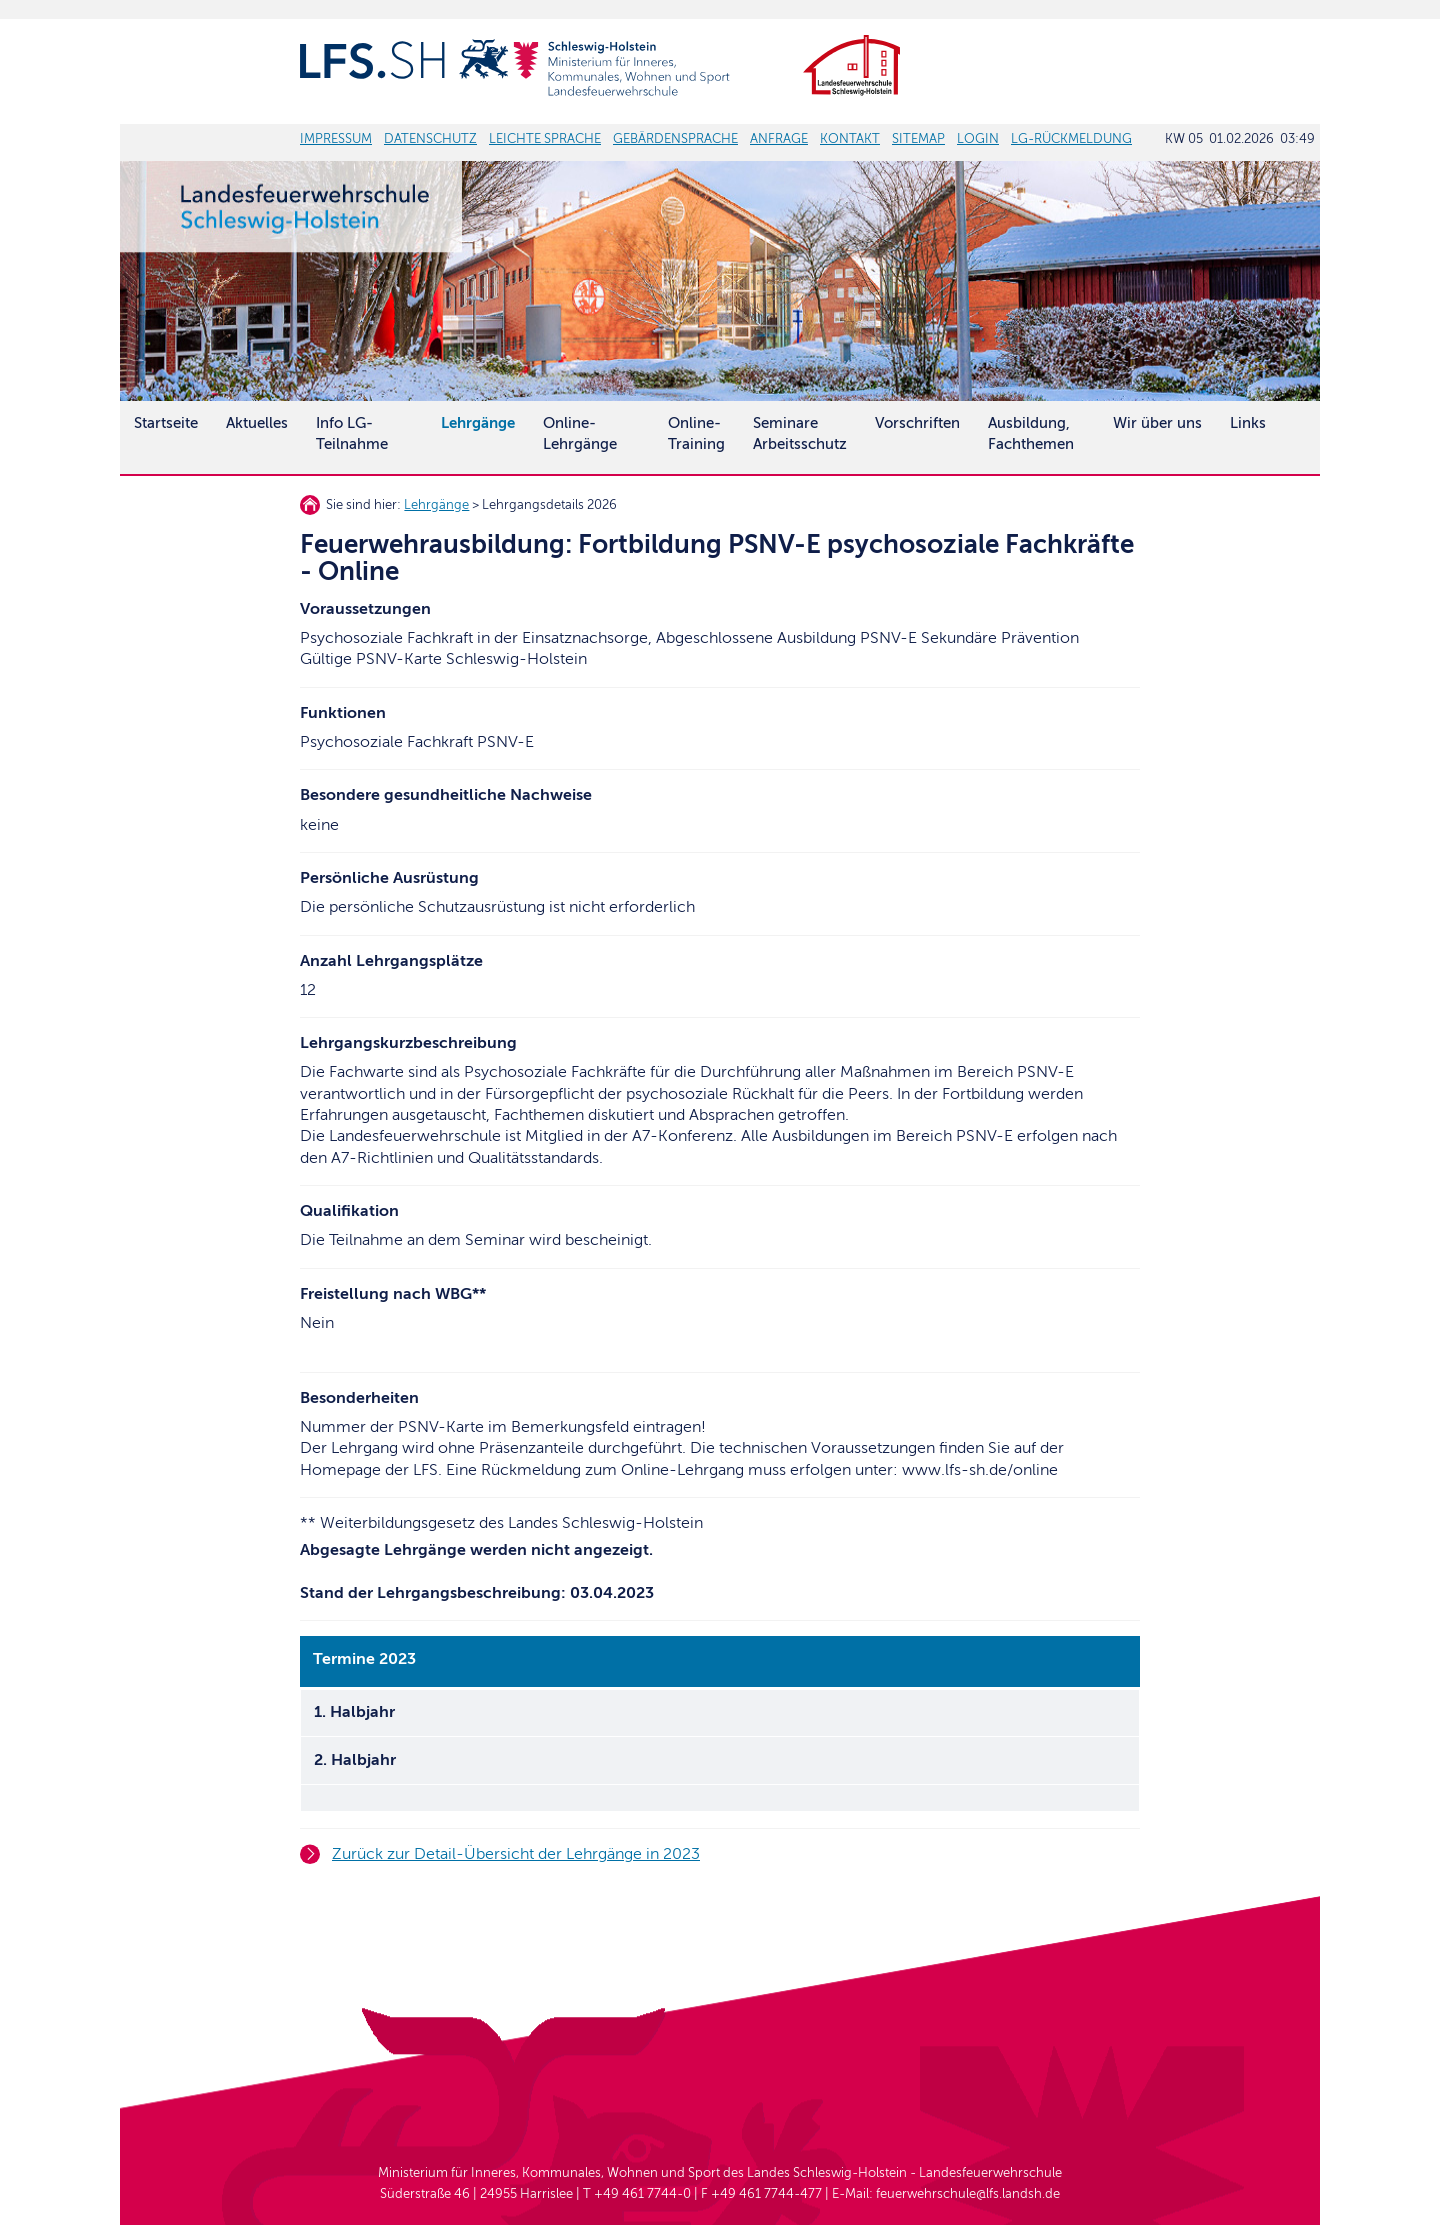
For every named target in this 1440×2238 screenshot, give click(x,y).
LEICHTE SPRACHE (545, 139)
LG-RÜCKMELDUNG (1071, 139)
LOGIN (978, 139)
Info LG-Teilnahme (352, 433)
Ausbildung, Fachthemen (1031, 433)
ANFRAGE (779, 139)
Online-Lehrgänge (580, 433)
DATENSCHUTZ (430, 139)
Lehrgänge (436, 505)
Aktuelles (257, 423)
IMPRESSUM (336, 139)
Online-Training (696, 433)
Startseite (166, 423)
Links (1248, 423)
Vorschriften (917, 423)
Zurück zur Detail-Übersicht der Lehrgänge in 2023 (516, 1854)
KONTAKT (850, 139)
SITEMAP (918, 139)
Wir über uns (1157, 423)
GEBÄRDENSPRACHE (675, 139)
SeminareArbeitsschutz (800, 433)
